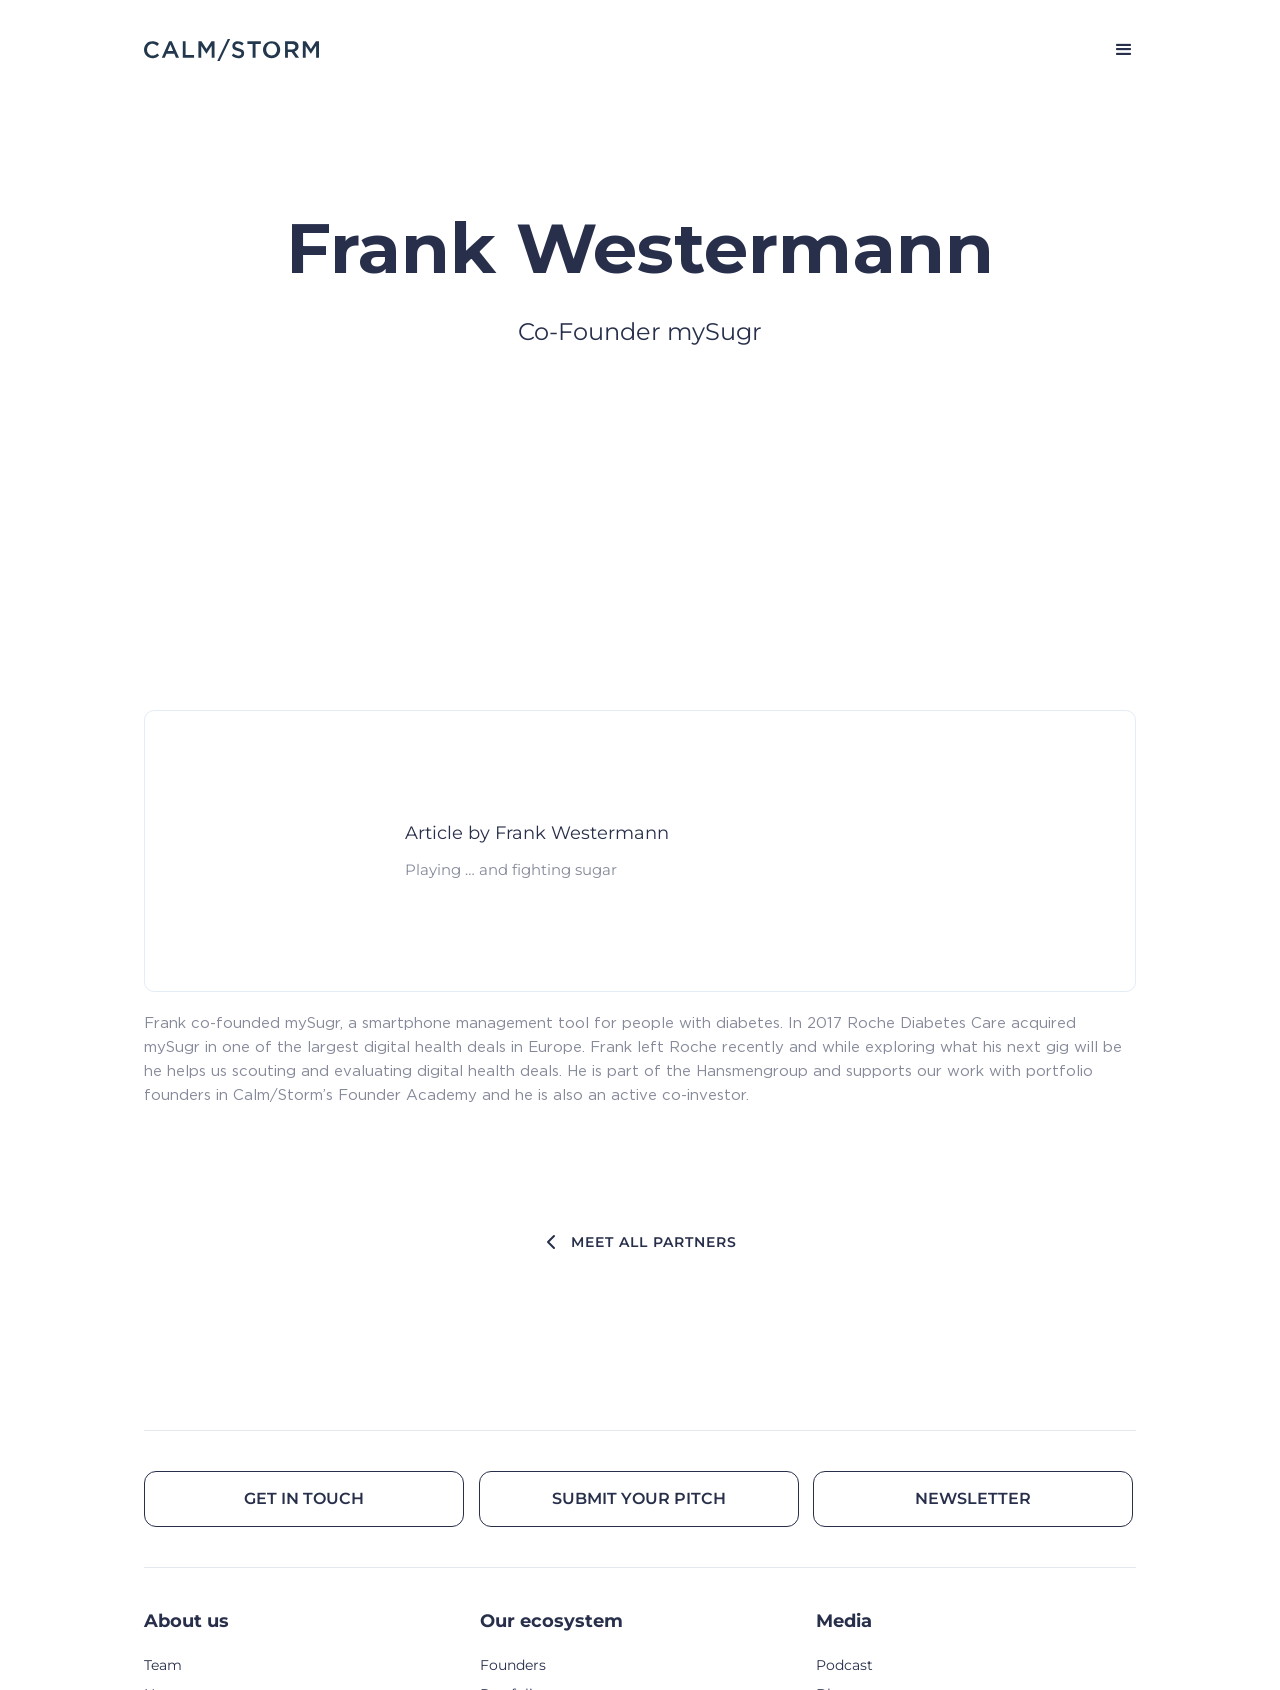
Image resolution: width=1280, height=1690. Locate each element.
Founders (513, 1665)
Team (163, 1665)
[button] (1115, 50)
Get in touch (304, 1498)
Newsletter (973, 1498)
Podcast (844, 1665)
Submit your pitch (639, 1498)
